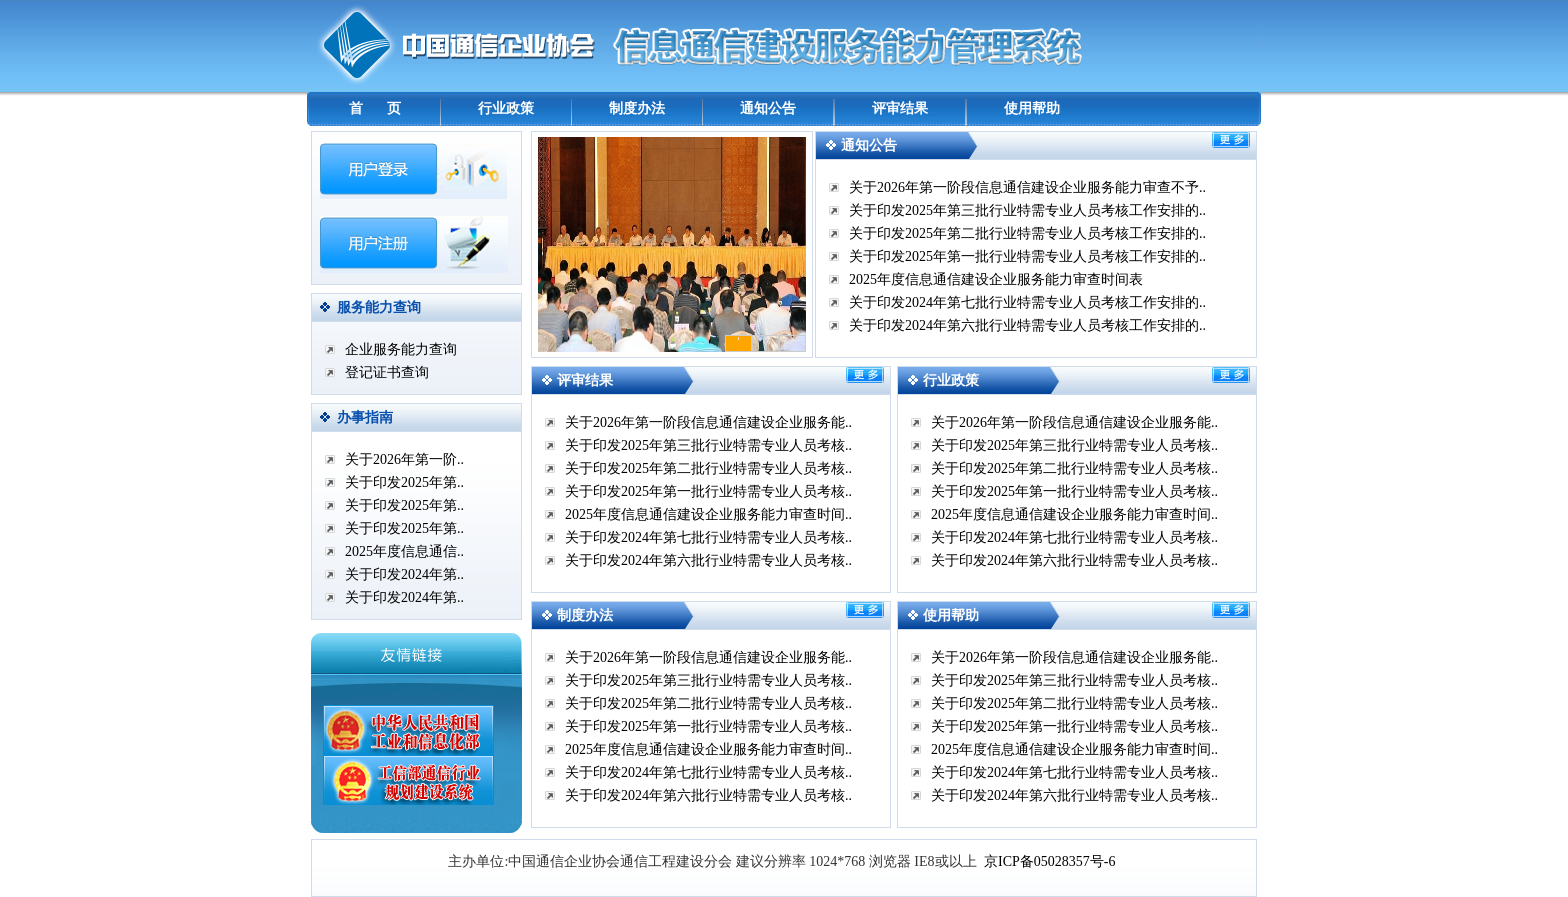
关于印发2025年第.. (404, 482)
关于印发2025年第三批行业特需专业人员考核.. (708, 445)
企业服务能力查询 (401, 349)
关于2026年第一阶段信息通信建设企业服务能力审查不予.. (1027, 187)
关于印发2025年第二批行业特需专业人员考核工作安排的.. (1027, 233)
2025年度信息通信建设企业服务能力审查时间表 (996, 279)
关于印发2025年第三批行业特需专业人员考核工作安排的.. (1027, 210)
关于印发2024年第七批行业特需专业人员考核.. (708, 537)
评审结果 (900, 108)
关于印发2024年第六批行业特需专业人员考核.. (708, 560)
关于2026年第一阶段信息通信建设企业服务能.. (708, 422)
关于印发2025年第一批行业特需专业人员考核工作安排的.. (1027, 256)
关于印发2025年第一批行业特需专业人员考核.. (708, 491)
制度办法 (637, 108)
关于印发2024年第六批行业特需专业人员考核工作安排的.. (1027, 325)
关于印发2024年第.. (404, 574)
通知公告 (768, 108)
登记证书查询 (387, 372)
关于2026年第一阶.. (404, 459)
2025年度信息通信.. (404, 551)
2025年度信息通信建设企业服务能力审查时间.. (708, 514)
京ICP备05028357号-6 (1049, 861)
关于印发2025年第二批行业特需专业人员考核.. (708, 468)
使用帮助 (1032, 108)
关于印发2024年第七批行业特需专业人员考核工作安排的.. (1027, 302)
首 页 (375, 108)
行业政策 (506, 108)
